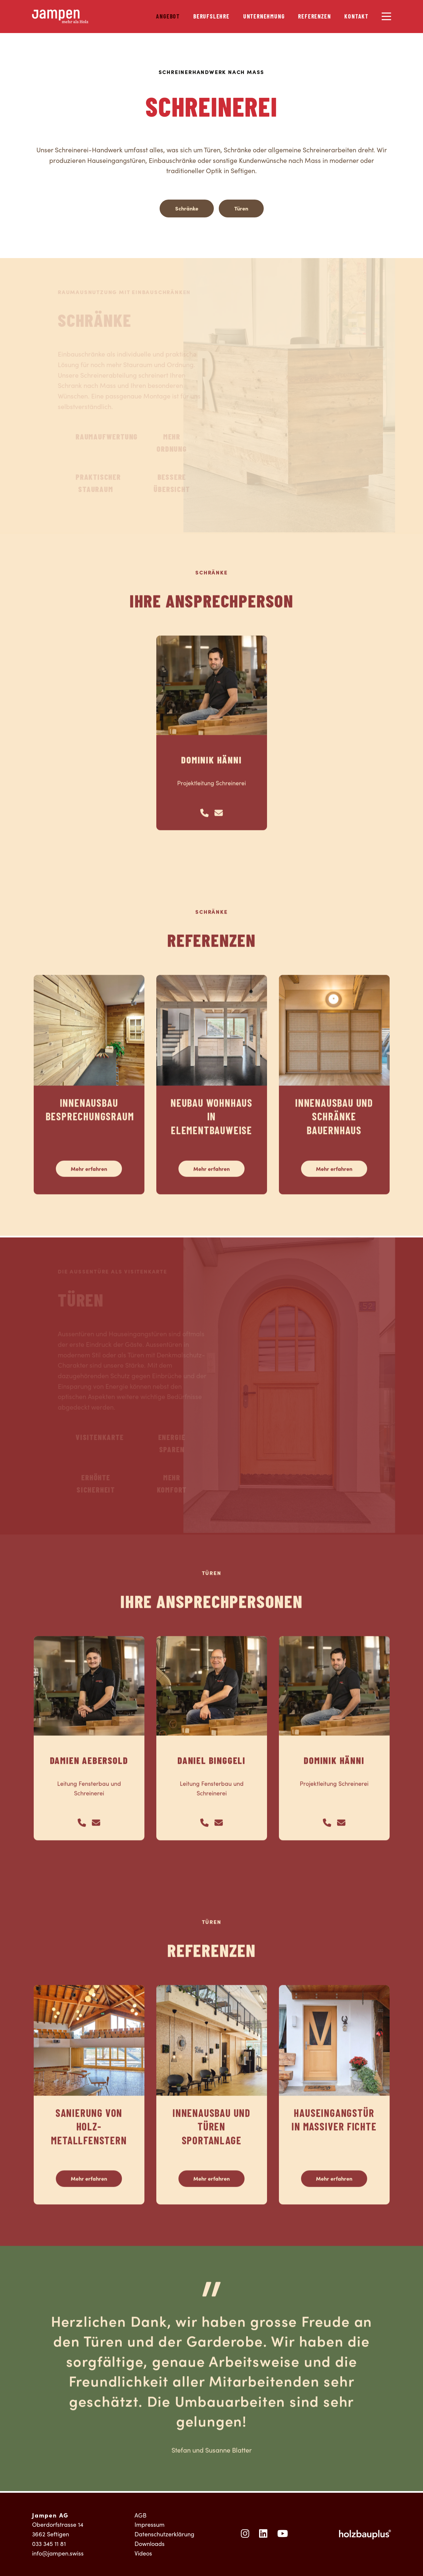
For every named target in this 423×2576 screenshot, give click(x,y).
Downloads (150, 2544)
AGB (140, 2515)
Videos (143, 2553)
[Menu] (386, 16)
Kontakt (356, 17)
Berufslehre (211, 17)
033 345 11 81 (49, 2544)
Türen (241, 208)
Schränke (186, 208)
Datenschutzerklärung (164, 2534)
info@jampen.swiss (58, 2553)
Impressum (150, 2524)
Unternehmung (264, 17)
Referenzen (314, 17)
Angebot (168, 17)
